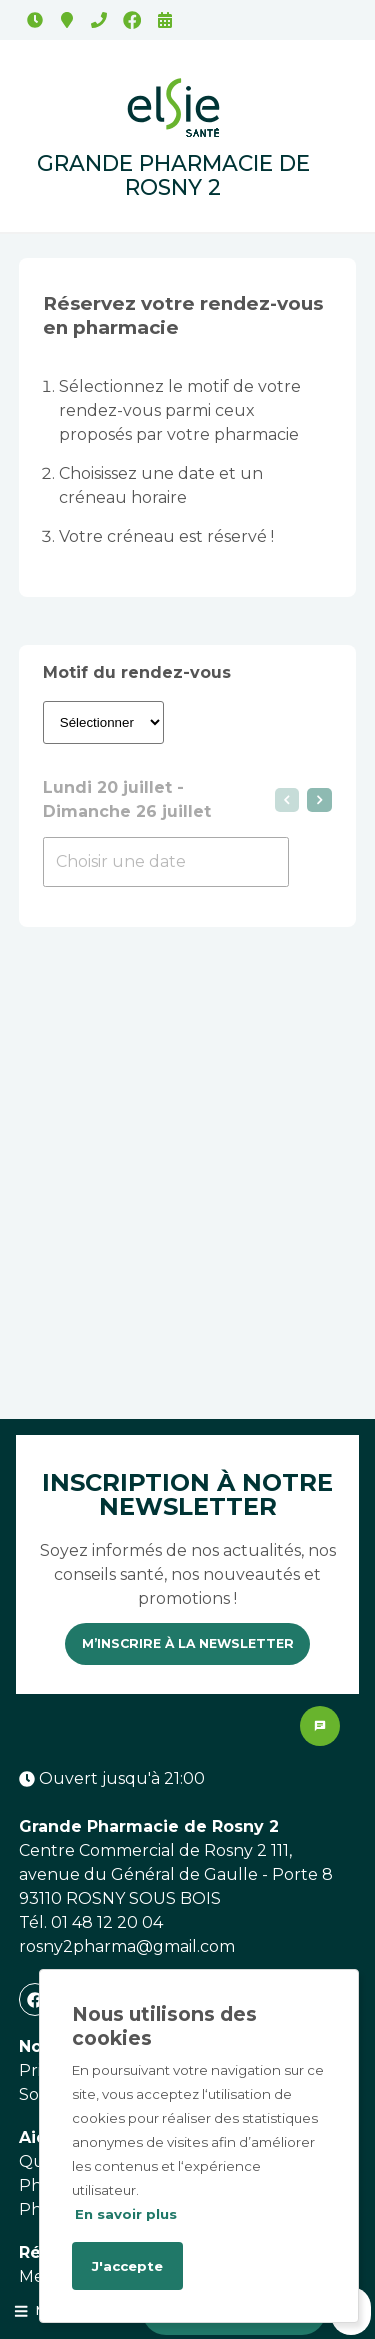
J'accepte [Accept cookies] (127, 2266)
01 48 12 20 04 (99, 20)
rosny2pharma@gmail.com (127, 1946)
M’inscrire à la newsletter (188, 1643)
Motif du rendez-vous (137, 672)
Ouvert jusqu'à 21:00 (35, 20)
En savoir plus (126, 2214)
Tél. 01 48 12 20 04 (91, 1922)
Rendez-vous (165, 20)
